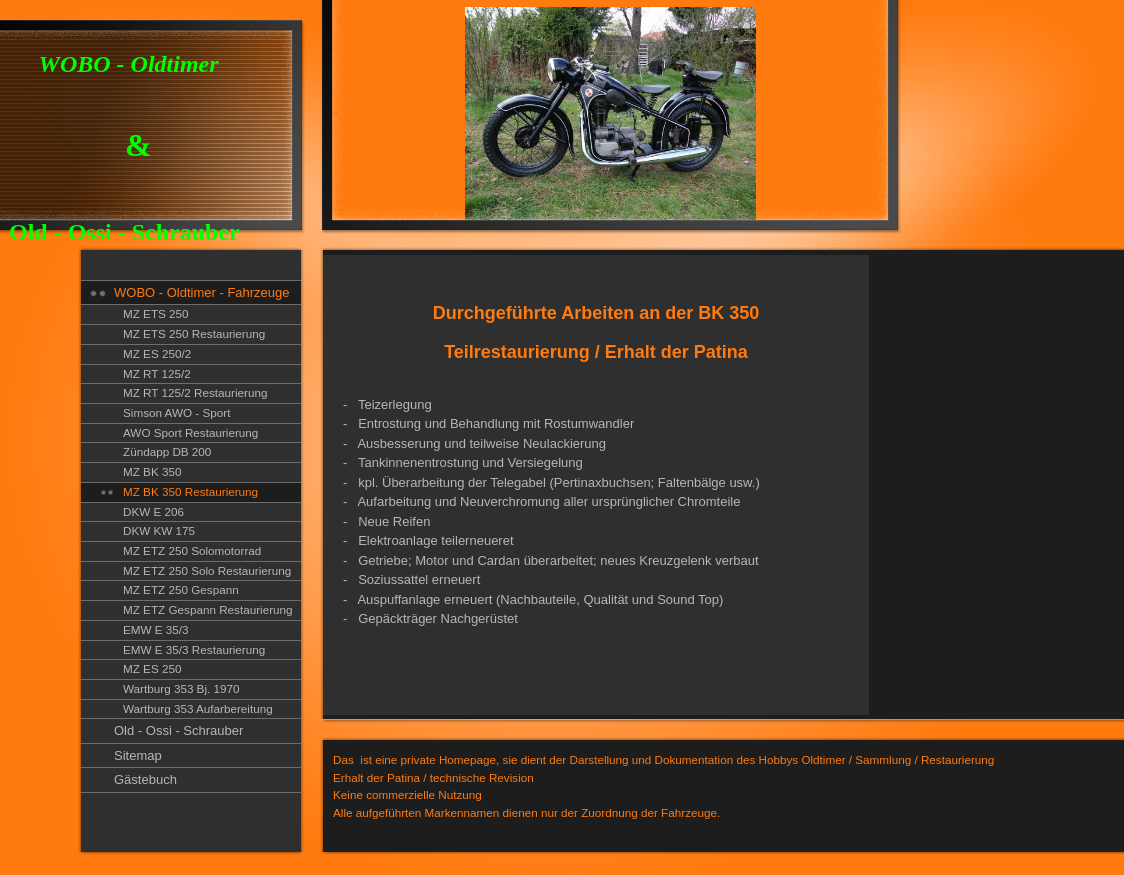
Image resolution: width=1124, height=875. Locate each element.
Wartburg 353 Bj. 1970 (181, 688)
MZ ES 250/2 (157, 353)
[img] (450, 117)
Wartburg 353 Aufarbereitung (198, 708)
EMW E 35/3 (156, 629)
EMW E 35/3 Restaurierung (194, 649)
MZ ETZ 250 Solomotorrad (192, 550)
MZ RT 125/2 (157, 373)
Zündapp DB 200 (167, 451)
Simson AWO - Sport (176, 412)
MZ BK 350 (152, 471)
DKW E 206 (153, 511)
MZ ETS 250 (156, 313)
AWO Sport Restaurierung (190, 432)
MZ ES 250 (152, 668)
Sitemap (138, 755)
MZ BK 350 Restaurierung (190, 491)
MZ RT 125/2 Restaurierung (195, 392)
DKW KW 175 (159, 530)
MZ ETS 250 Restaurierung (194, 333)
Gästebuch (145, 779)
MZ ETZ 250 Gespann (181, 589)
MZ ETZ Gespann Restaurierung (208, 609)
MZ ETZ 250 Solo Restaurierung (207, 570)
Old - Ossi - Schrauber (178, 730)
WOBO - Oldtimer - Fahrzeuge (202, 292)
